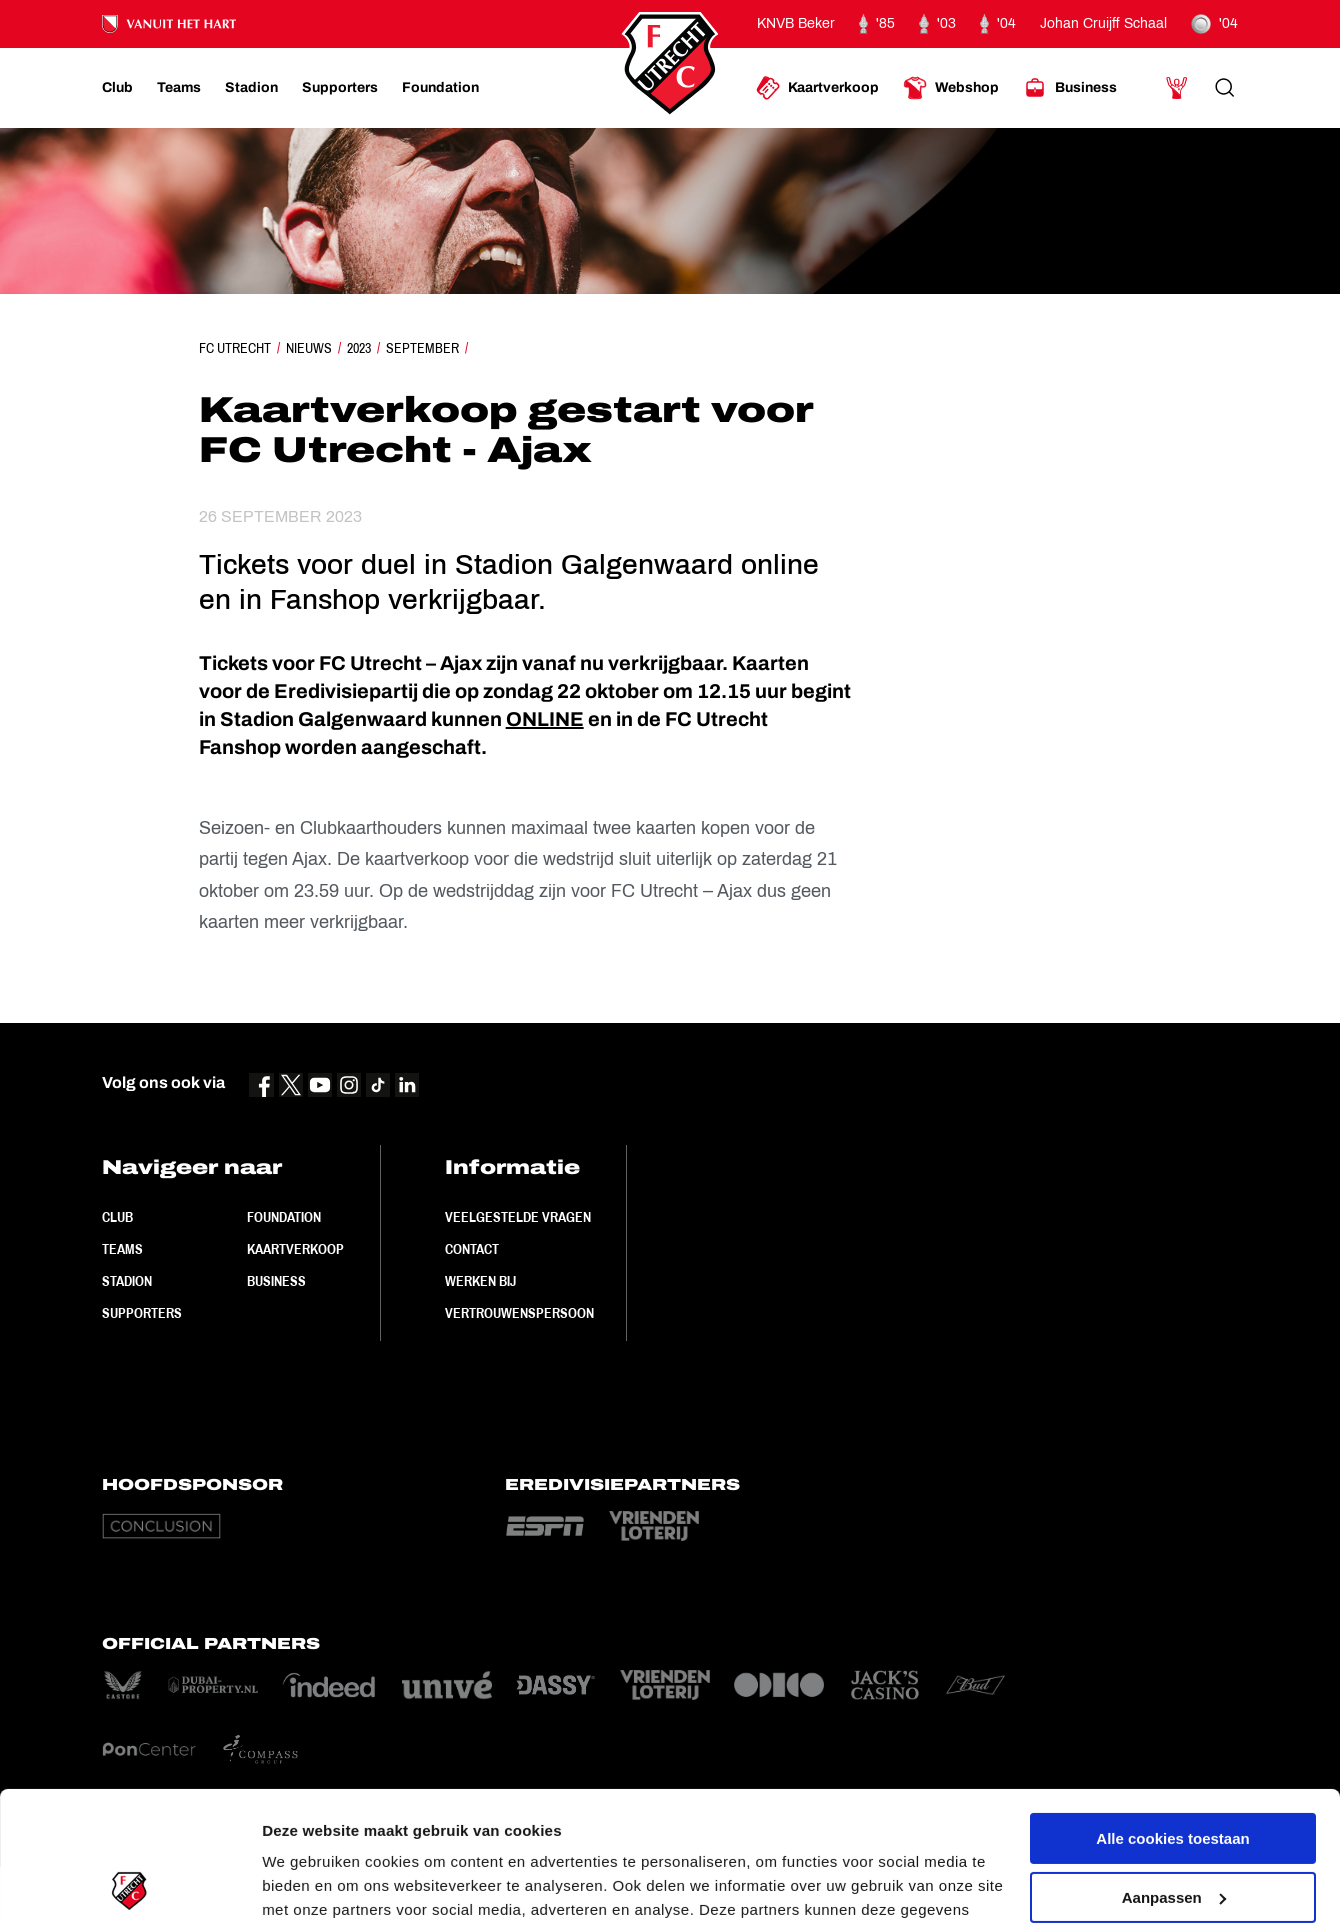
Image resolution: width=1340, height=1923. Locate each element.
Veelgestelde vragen (518, 1217)
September (422, 348)
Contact (472, 1249)
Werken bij (480, 1281)
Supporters (142, 1313)
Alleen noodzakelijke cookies (1173, 1826)
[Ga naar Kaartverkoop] (817, 88)
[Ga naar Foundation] (440, 88)
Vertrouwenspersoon (519, 1313)
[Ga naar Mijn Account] (1177, 88)
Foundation (284, 1217)
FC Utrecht (235, 348)
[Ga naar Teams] (179, 88)
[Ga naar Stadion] (251, 88)
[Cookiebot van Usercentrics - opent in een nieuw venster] (129, 1884)
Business (276, 1281)
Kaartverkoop (295, 1249)
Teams (122, 1249)
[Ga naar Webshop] (951, 88)
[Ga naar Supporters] (340, 88)
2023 (359, 348)
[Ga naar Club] (117, 88)
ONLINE (545, 719)
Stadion (127, 1281)
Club (117, 1217)
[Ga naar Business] (1070, 88)
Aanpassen (1174, 1767)
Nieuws (309, 348)
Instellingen (304, 1883)
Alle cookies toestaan (1172, 1709)
